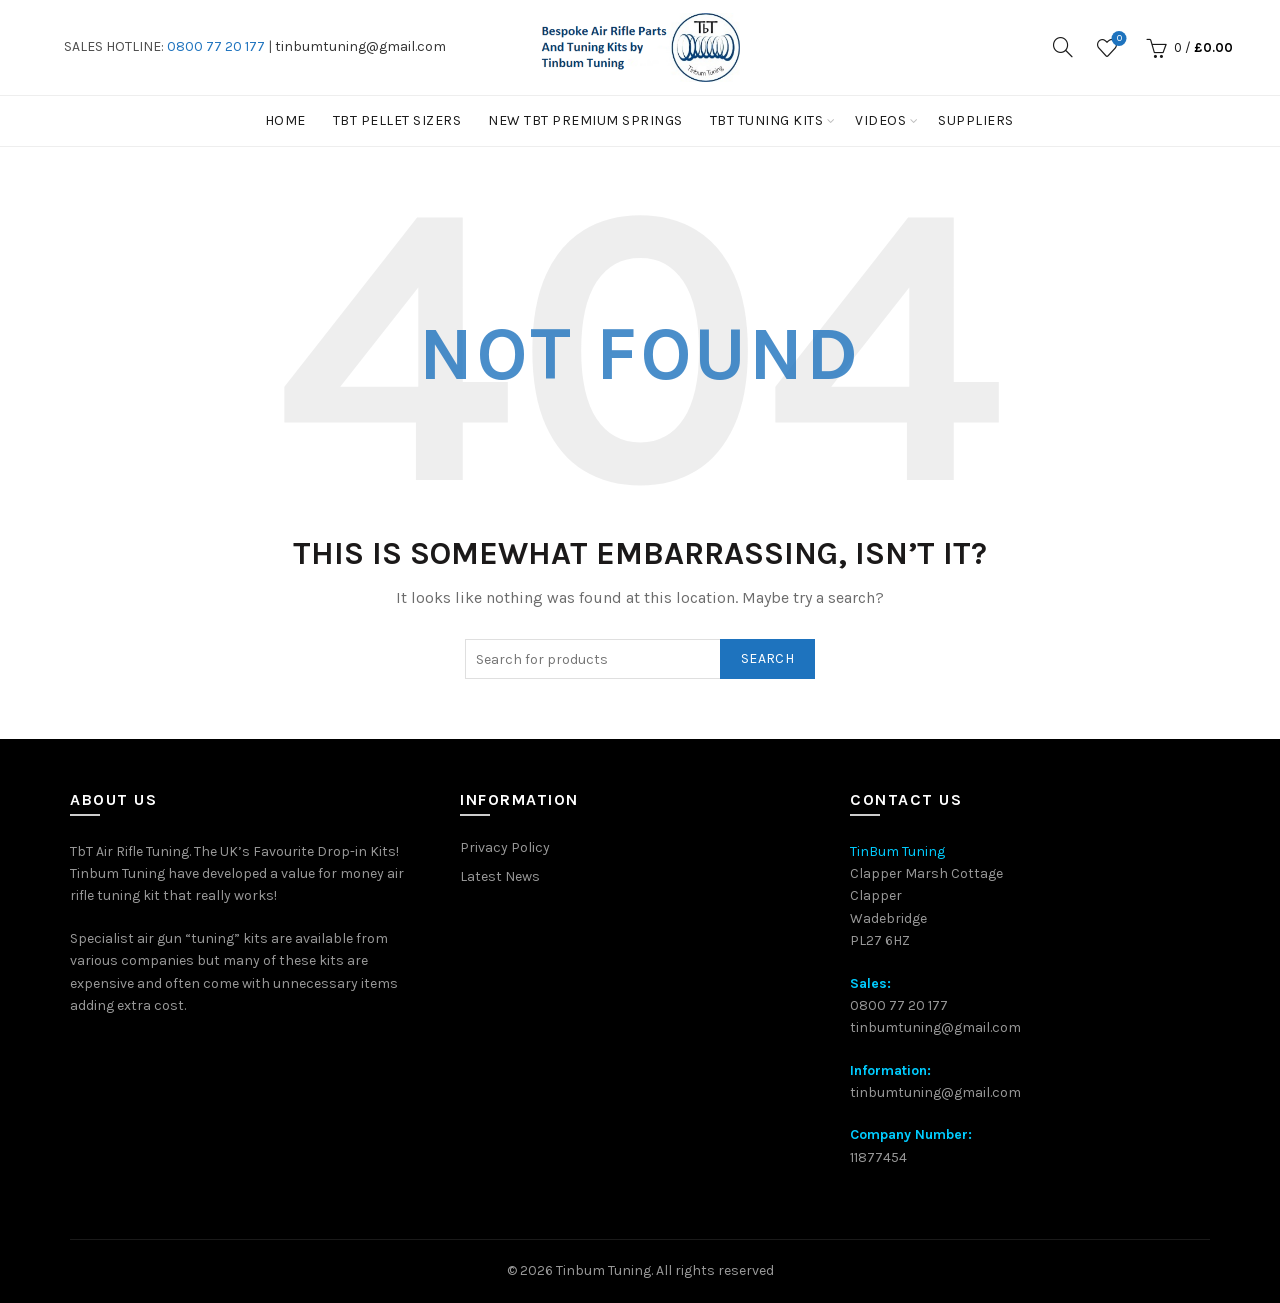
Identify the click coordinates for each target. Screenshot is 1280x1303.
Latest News (500, 876)
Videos (880, 120)
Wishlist (1117, 39)
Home (285, 120)
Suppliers (976, 120)
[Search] (1063, 47)
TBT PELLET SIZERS (397, 120)
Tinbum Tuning (603, 1270)
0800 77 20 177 (216, 46)
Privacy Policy (505, 847)
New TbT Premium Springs (585, 120)
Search (767, 658)
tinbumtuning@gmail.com (360, 46)
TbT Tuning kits (767, 120)
